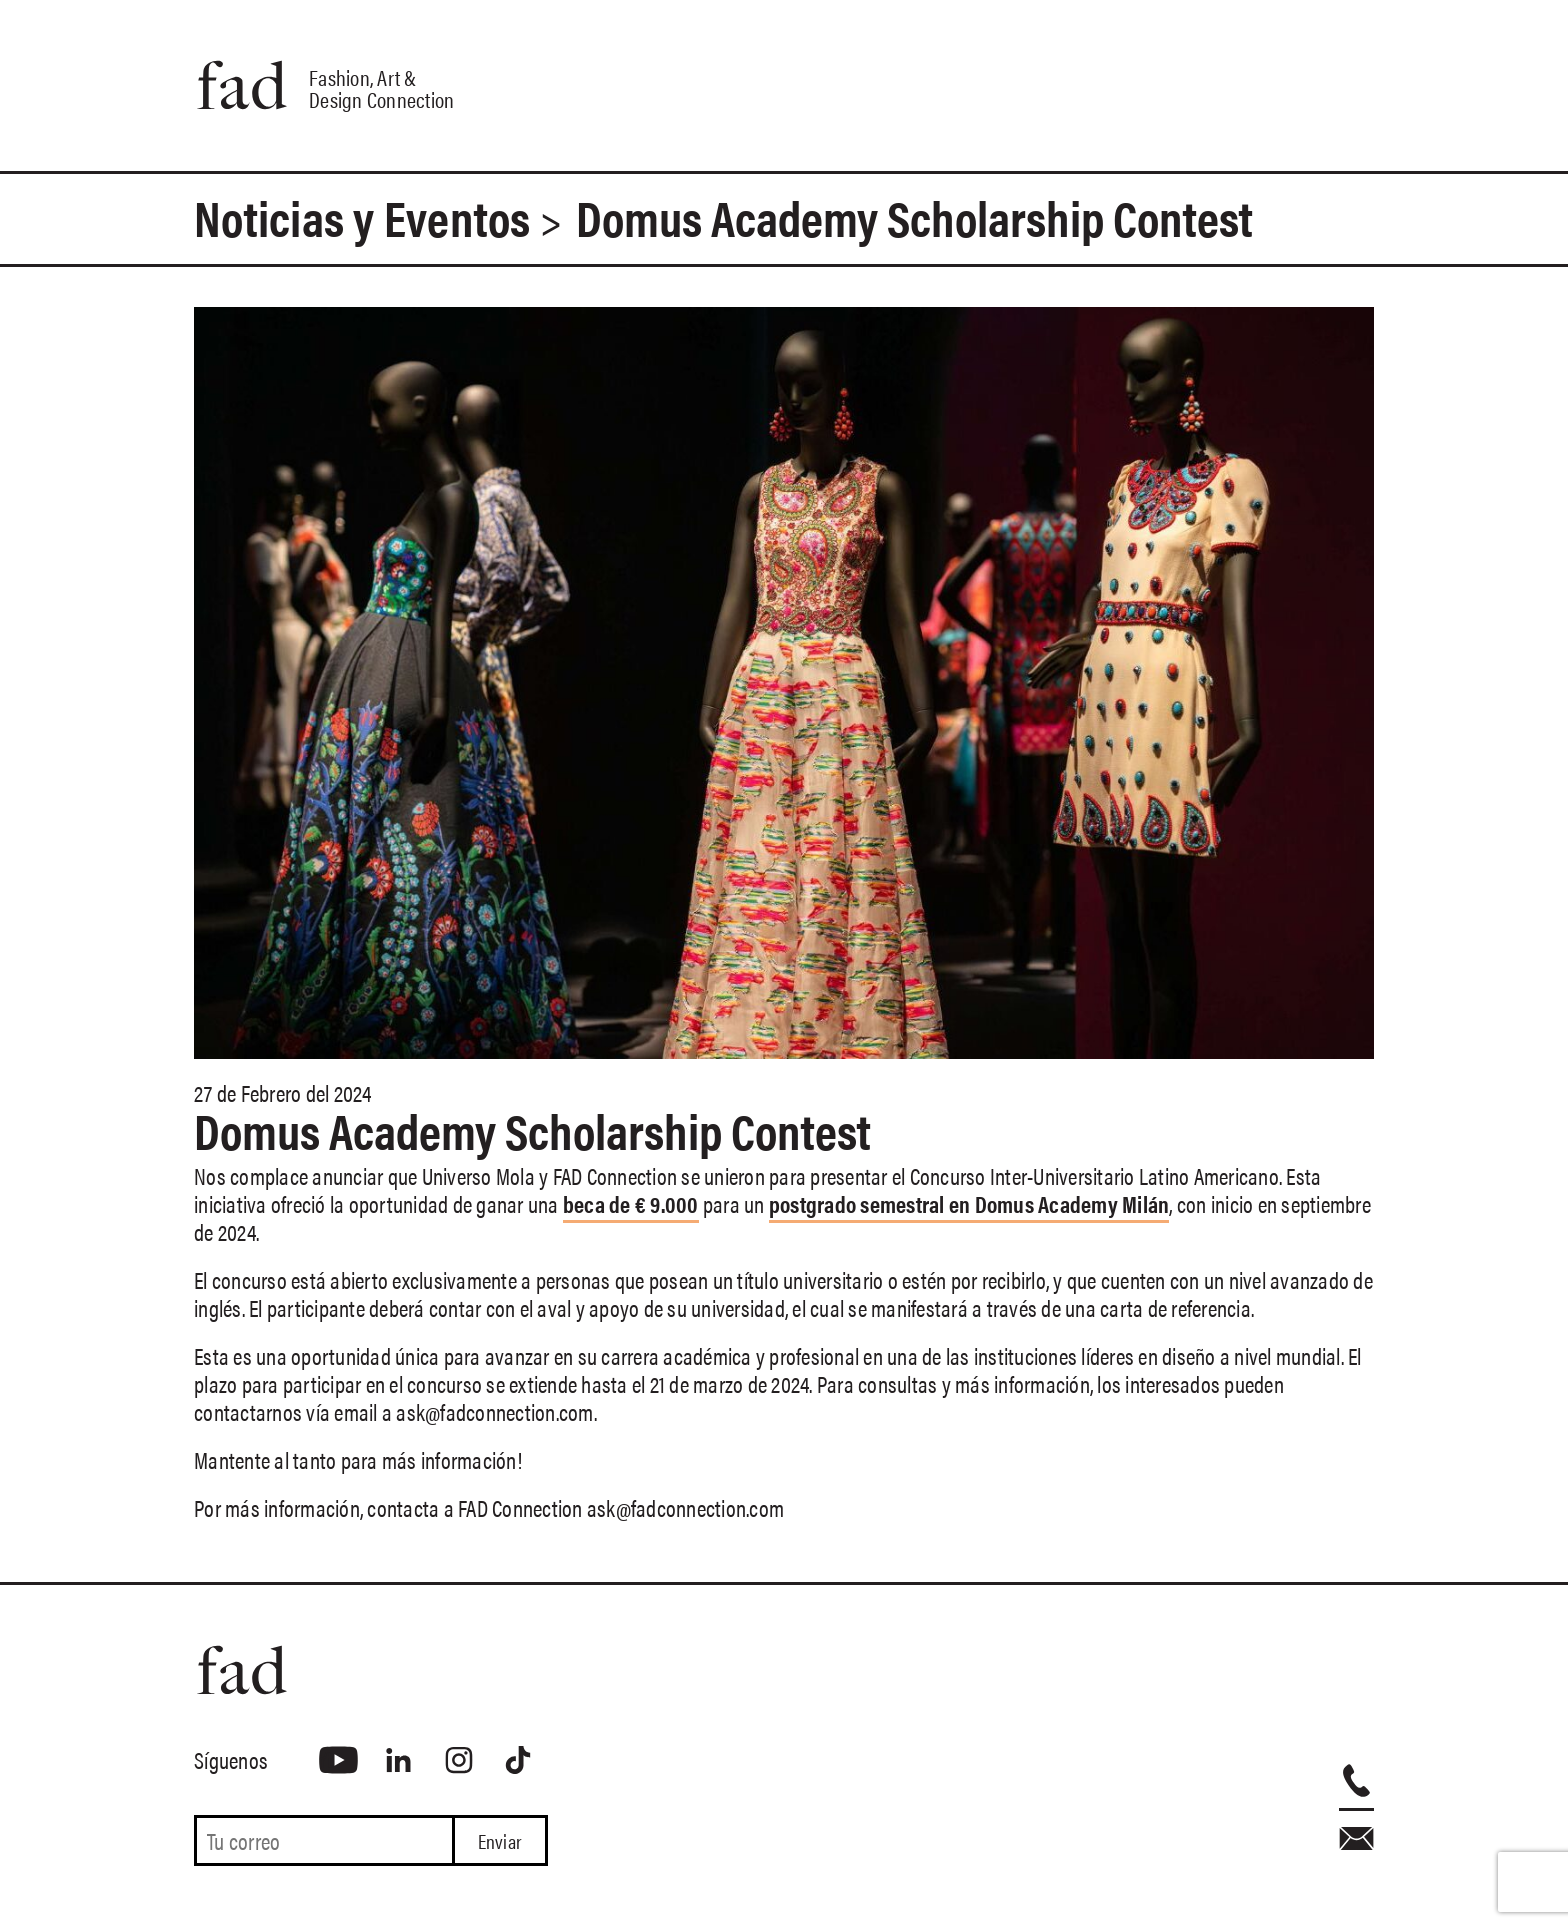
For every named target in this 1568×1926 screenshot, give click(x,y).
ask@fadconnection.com (494, 1411)
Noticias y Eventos (362, 216)
